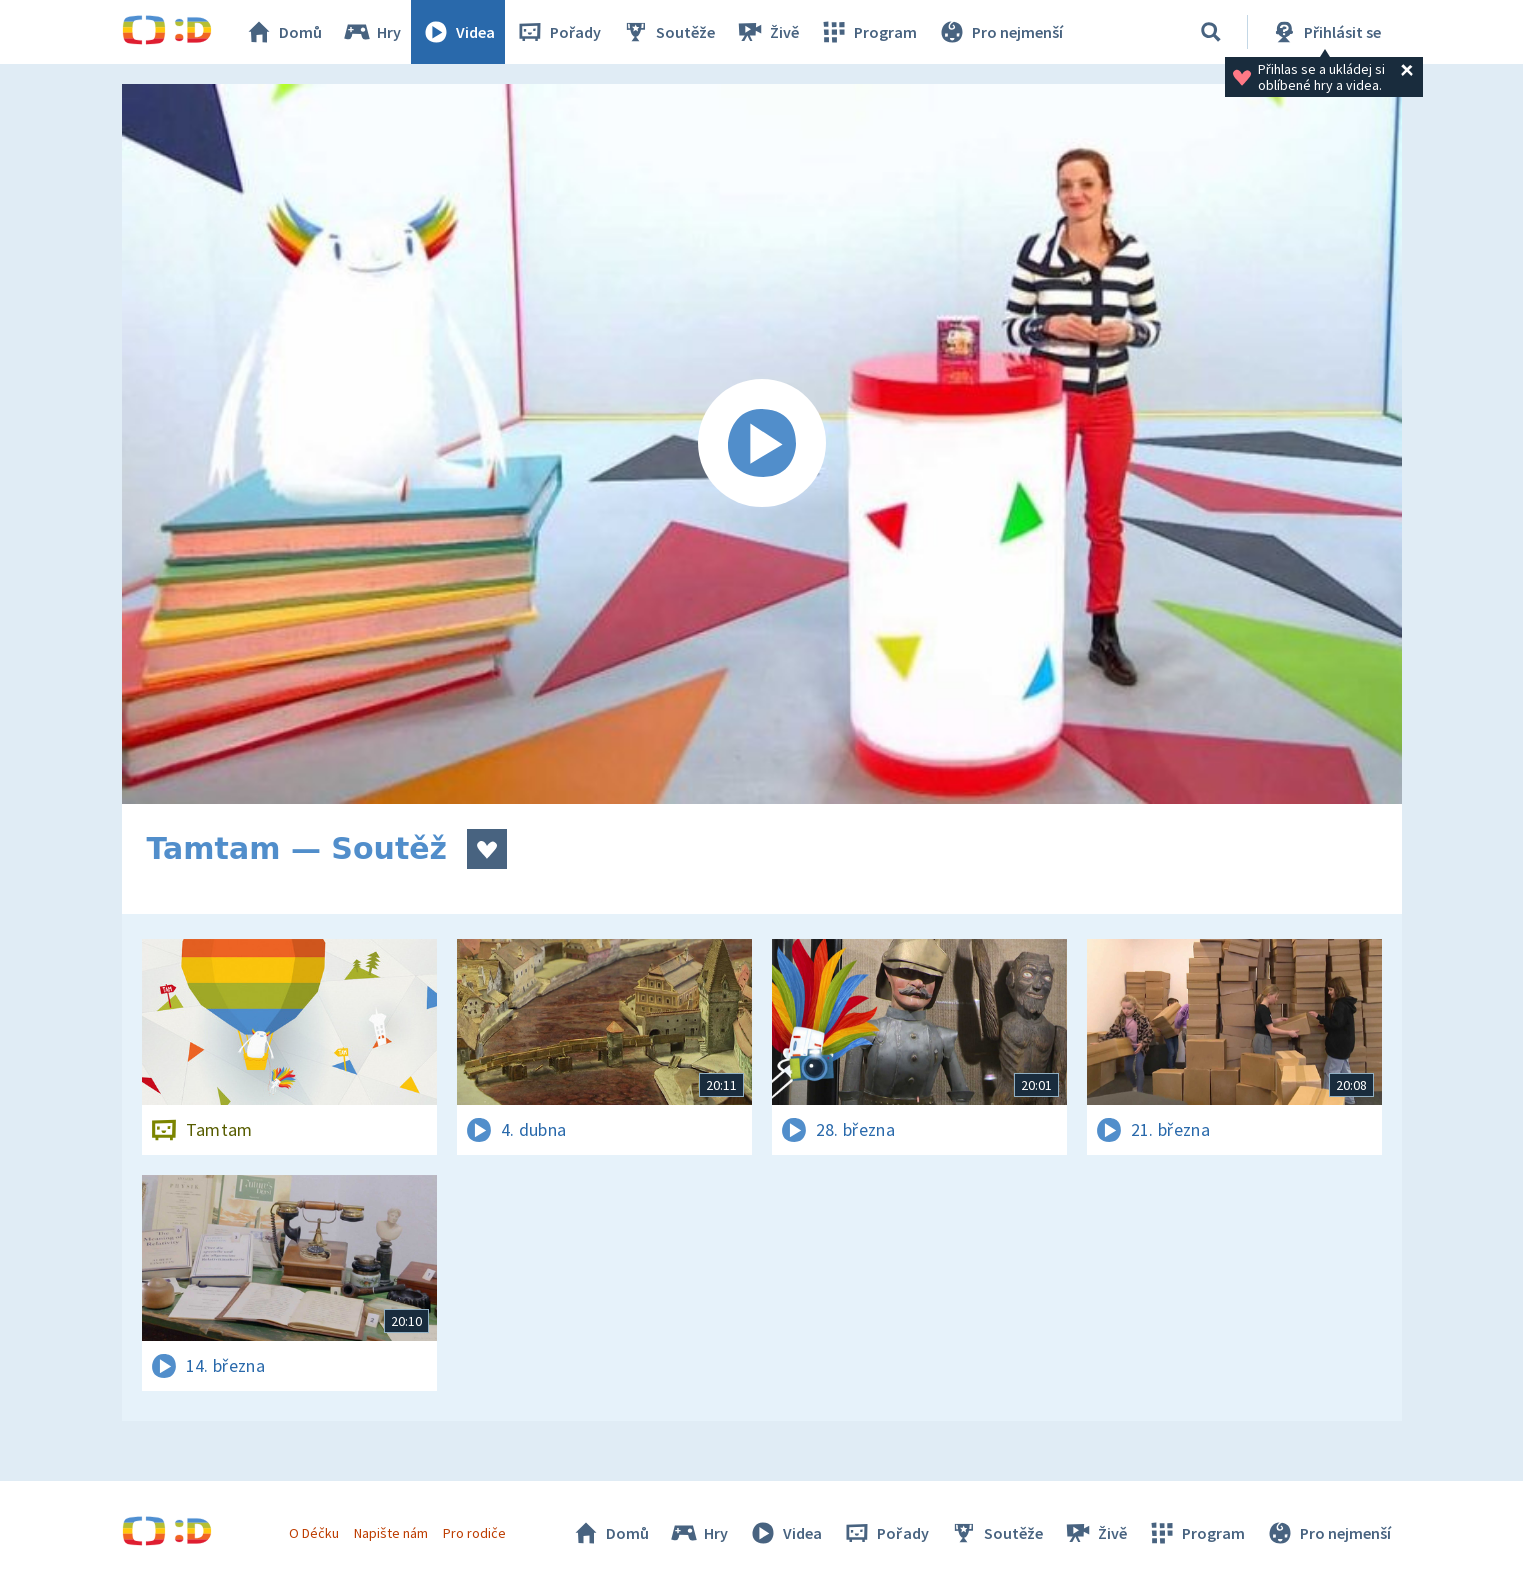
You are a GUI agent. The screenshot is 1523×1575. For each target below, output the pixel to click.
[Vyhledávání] (1211, 32)
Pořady (558, 32)
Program (868, 32)
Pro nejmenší (1000, 32)
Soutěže (668, 32)
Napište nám (391, 1533)
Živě (767, 32)
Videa (458, 32)
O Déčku (314, 1533)
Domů (283, 32)
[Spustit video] (762, 444)
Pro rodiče (474, 1533)
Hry (371, 32)
